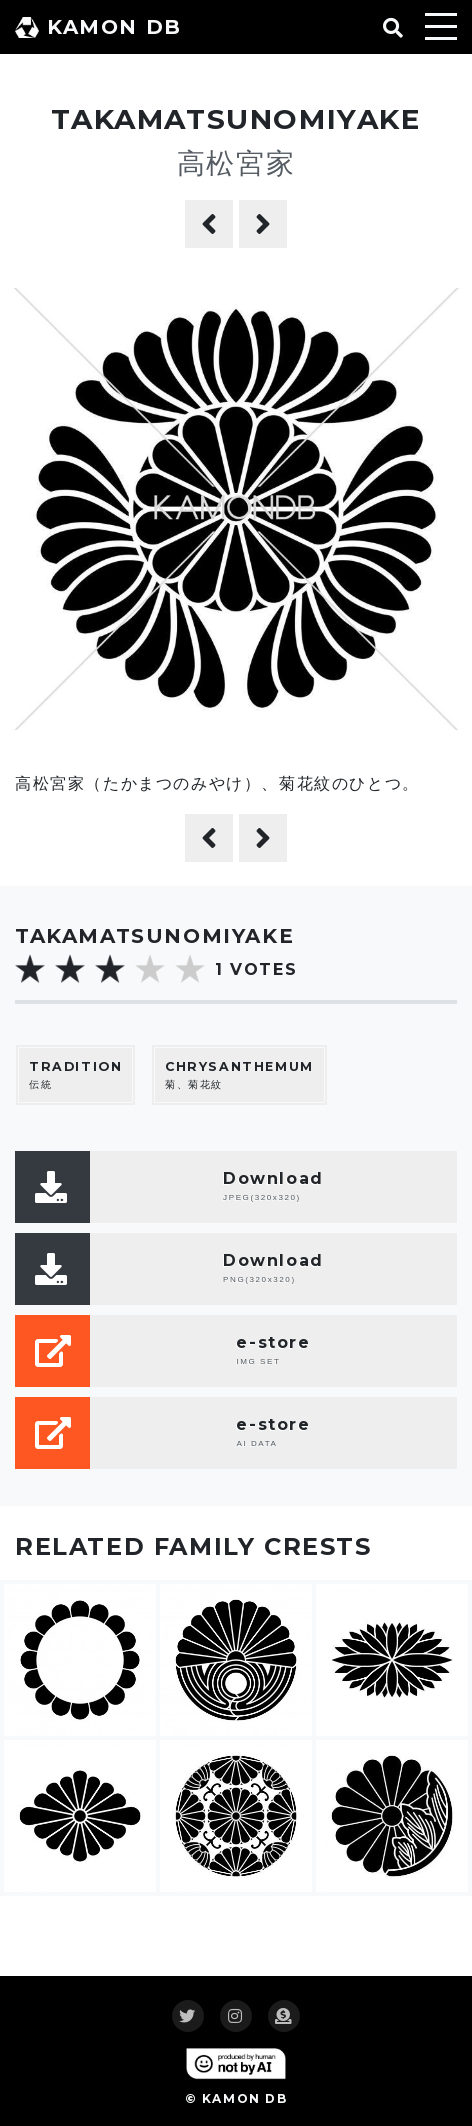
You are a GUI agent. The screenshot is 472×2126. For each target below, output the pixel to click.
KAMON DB (98, 27)
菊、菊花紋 (239, 1074)
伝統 (75, 1074)
